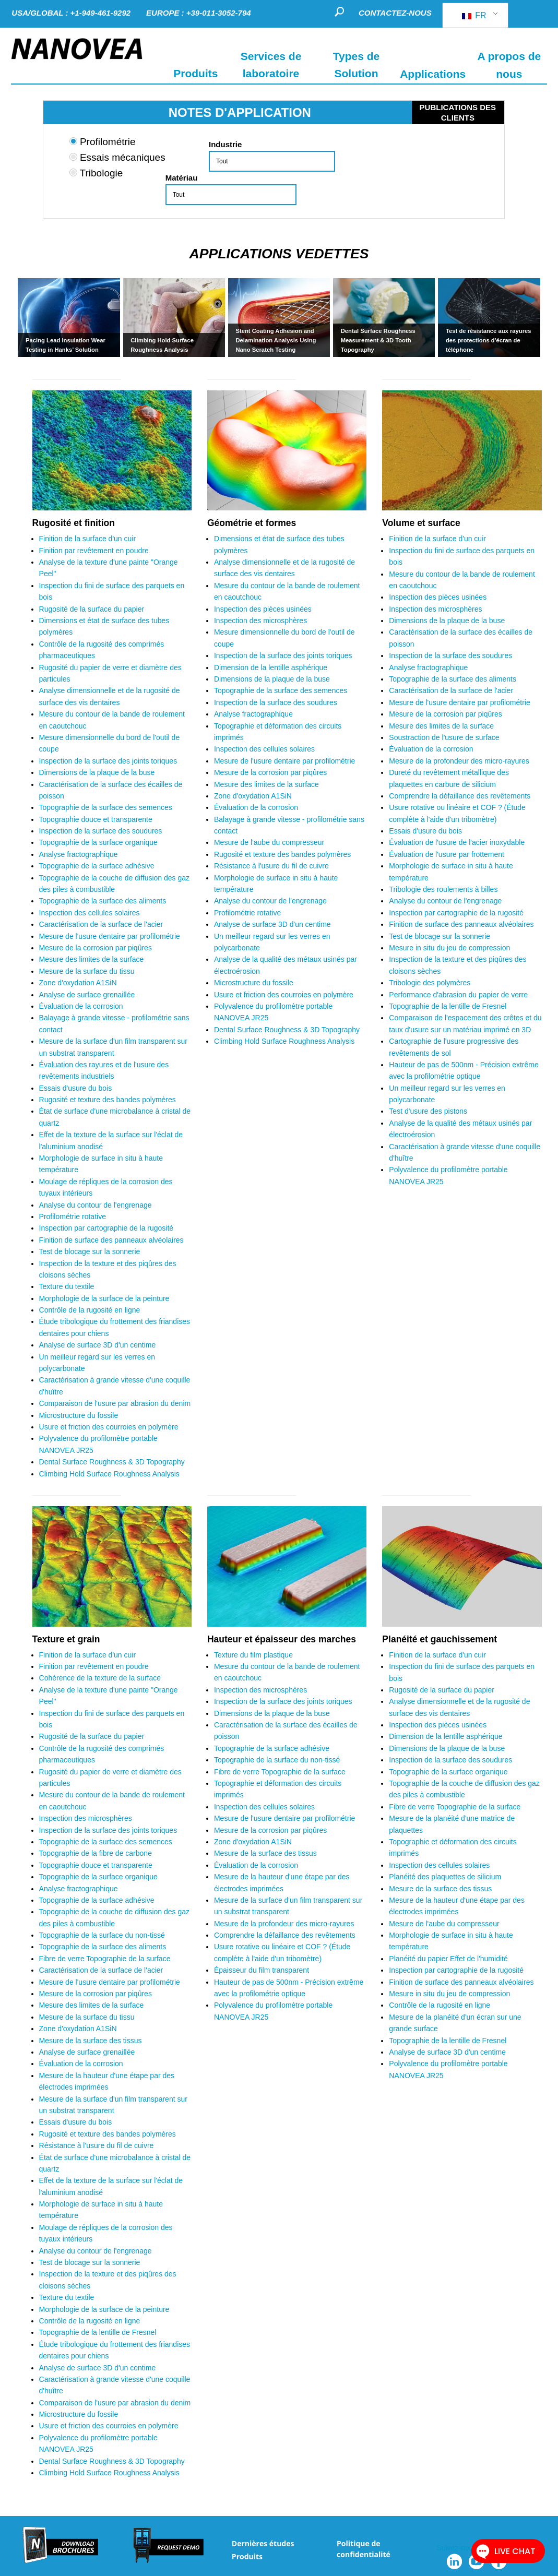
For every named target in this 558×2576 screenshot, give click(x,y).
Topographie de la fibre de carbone (95, 1853)
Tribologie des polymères (429, 983)
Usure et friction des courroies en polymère (109, 1427)
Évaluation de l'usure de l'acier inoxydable (458, 842)
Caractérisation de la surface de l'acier (101, 924)
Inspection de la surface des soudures (101, 831)
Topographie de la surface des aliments (103, 901)
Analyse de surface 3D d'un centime (97, 1345)
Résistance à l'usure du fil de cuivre (271, 866)
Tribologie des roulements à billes (443, 889)
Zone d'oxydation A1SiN (79, 983)
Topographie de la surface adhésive (98, 866)
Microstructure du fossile (78, 1415)
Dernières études (263, 2543)
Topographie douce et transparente (95, 819)
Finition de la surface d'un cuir (87, 538)
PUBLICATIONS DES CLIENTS (458, 112)
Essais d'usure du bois (75, 1088)
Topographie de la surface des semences (106, 807)
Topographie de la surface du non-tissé (102, 1935)
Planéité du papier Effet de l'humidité (448, 1958)
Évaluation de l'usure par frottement (446, 854)
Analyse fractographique (78, 854)
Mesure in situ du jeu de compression (449, 948)
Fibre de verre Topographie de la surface (106, 1958)
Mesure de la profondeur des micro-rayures (459, 761)
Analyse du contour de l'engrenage (95, 1205)
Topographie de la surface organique (98, 842)
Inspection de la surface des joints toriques (109, 761)
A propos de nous (509, 65)
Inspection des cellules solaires (90, 913)
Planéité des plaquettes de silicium (446, 1877)
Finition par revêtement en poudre (94, 550)
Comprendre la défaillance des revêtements (459, 796)
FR (474, 15)
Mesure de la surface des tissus (90, 2040)
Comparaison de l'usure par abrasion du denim (115, 1403)
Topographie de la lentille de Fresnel (447, 1006)
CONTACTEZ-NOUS (395, 12)
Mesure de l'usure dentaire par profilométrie (109, 936)
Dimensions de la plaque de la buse (98, 772)
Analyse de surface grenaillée (87, 995)
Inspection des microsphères (261, 620)
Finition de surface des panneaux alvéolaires (111, 1240)
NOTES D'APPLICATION (240, 112)
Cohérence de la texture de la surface (101, 1678)
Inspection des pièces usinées (263, 609)
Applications (433, 73)
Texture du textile (66, 1286)
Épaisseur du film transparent (261, 1970)
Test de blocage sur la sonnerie (89, 1251)
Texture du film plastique (254, 1655)
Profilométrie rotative (72, 1216)
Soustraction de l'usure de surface (445, 737)
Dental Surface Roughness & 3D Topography (112, 1462)
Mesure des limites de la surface (91, 959)
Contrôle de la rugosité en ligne (89, 1310)
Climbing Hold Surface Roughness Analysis (109, 1474)
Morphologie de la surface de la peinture (104, 1298)
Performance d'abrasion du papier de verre (458, 995)
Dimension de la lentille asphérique (271, 667)
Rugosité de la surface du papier (92, 609)
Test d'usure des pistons (428, 1111)
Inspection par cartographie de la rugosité (106, 1228)
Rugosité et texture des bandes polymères (107, 1099)
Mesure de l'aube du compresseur (269, 842)
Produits (247, 2556)
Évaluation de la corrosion (82, 1006)
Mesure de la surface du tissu (87, 971)
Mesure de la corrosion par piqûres (95, 948)
